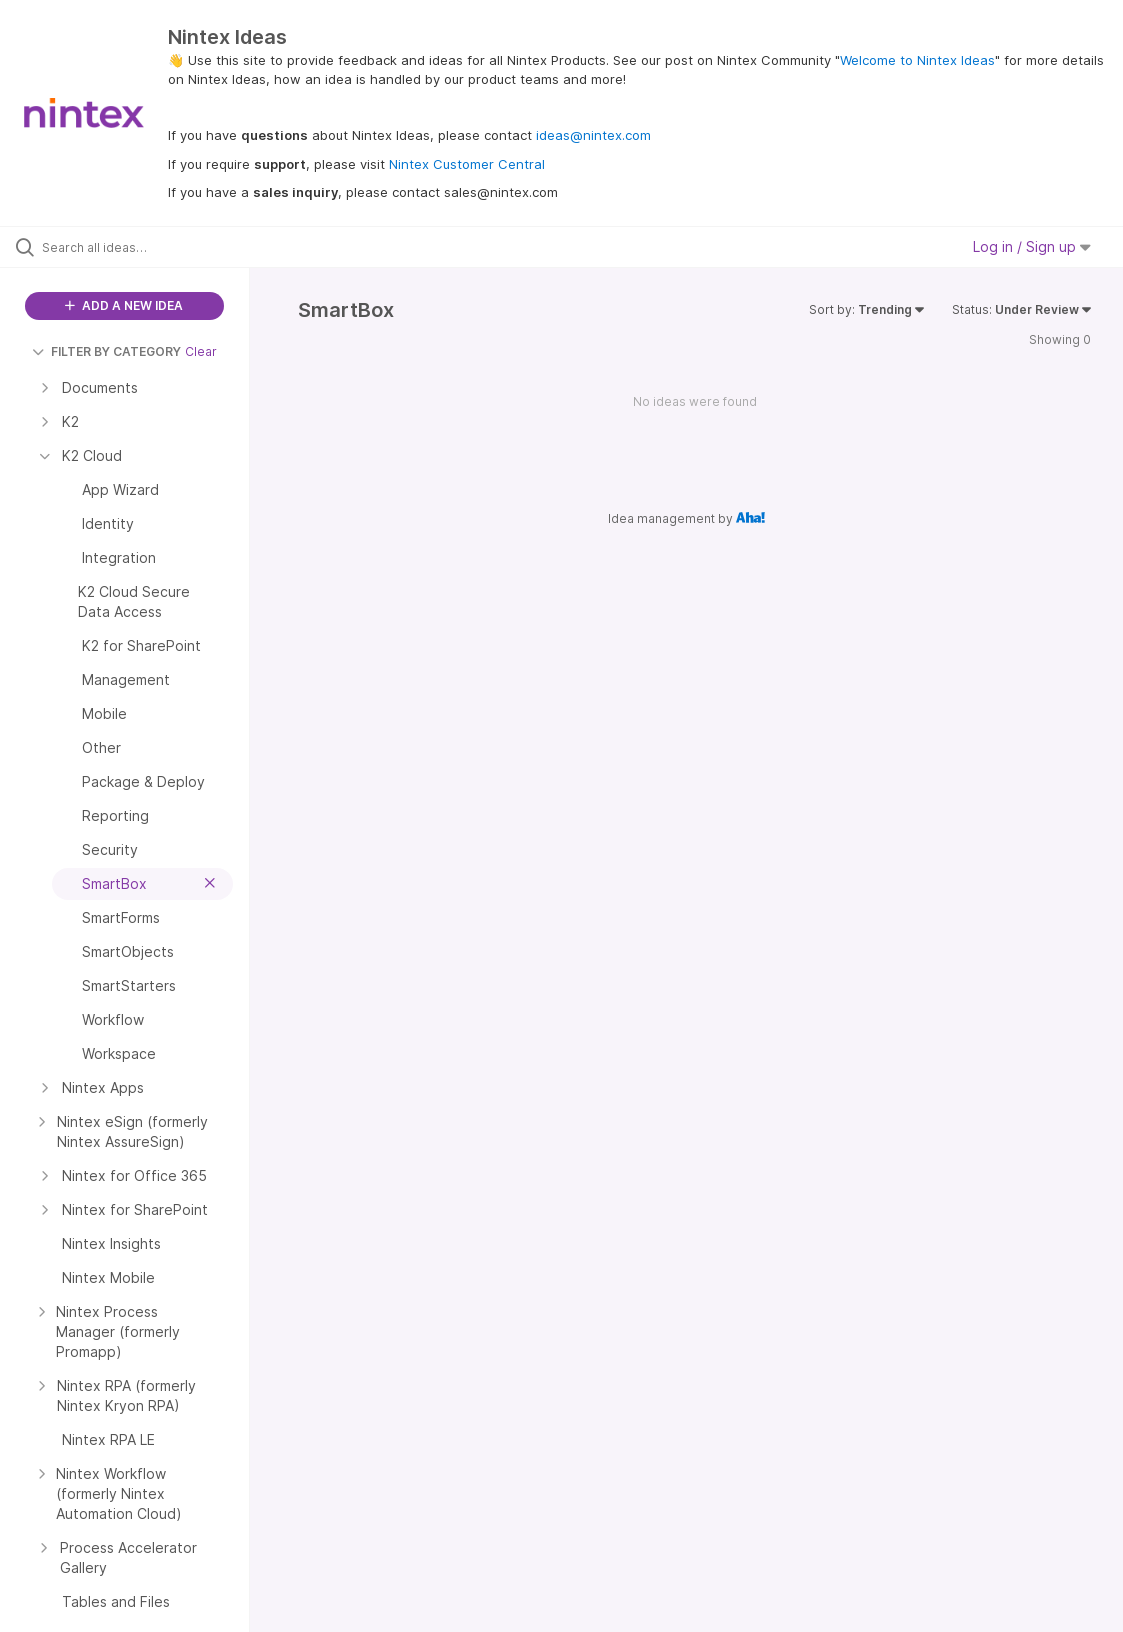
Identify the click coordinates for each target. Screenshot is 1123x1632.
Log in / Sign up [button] (1032, 246)
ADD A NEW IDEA (124, 305)
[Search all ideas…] (137, 247)
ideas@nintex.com (593, 135)
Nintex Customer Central (467, 164)
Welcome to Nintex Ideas (917, 60)
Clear (201, 351)
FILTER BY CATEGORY (106, 351)
